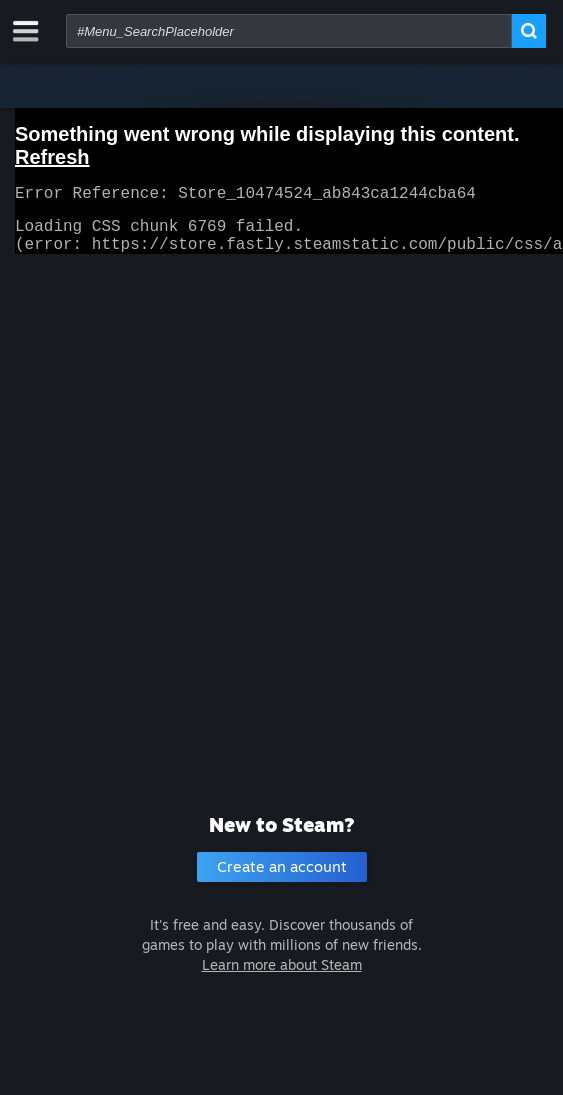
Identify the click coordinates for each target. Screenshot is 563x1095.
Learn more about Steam (282, 964)
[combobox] (289, 31)
